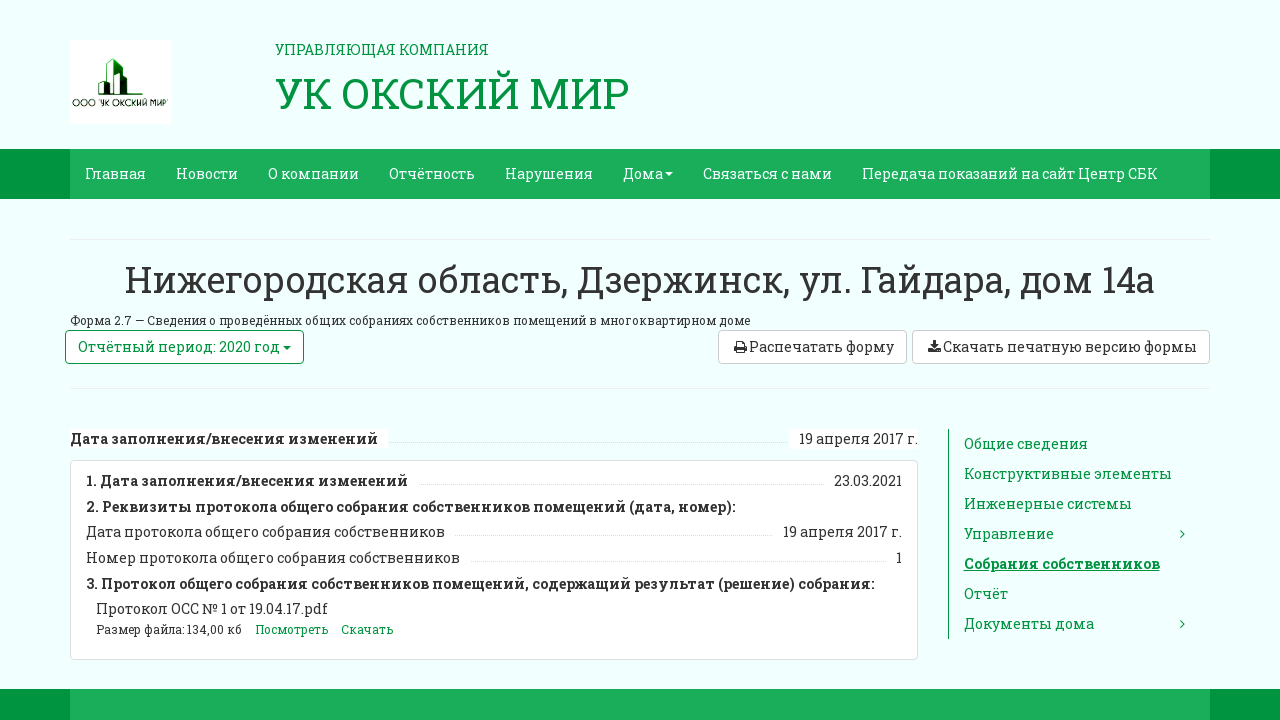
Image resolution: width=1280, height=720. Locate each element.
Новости (207, 173)
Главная (115, 173)
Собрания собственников (1062, 563)
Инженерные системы (1048, 503)
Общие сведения (1026, 443)
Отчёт (986, 593)
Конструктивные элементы (1068, 473)
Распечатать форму (812, 346)
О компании (313, 173)
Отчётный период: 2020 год (184, 346)
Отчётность (432, 173)
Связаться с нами (767, 173)
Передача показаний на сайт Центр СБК (1010, 173)
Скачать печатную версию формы (1061, 346)
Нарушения (549, 173)
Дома (648, 173)
